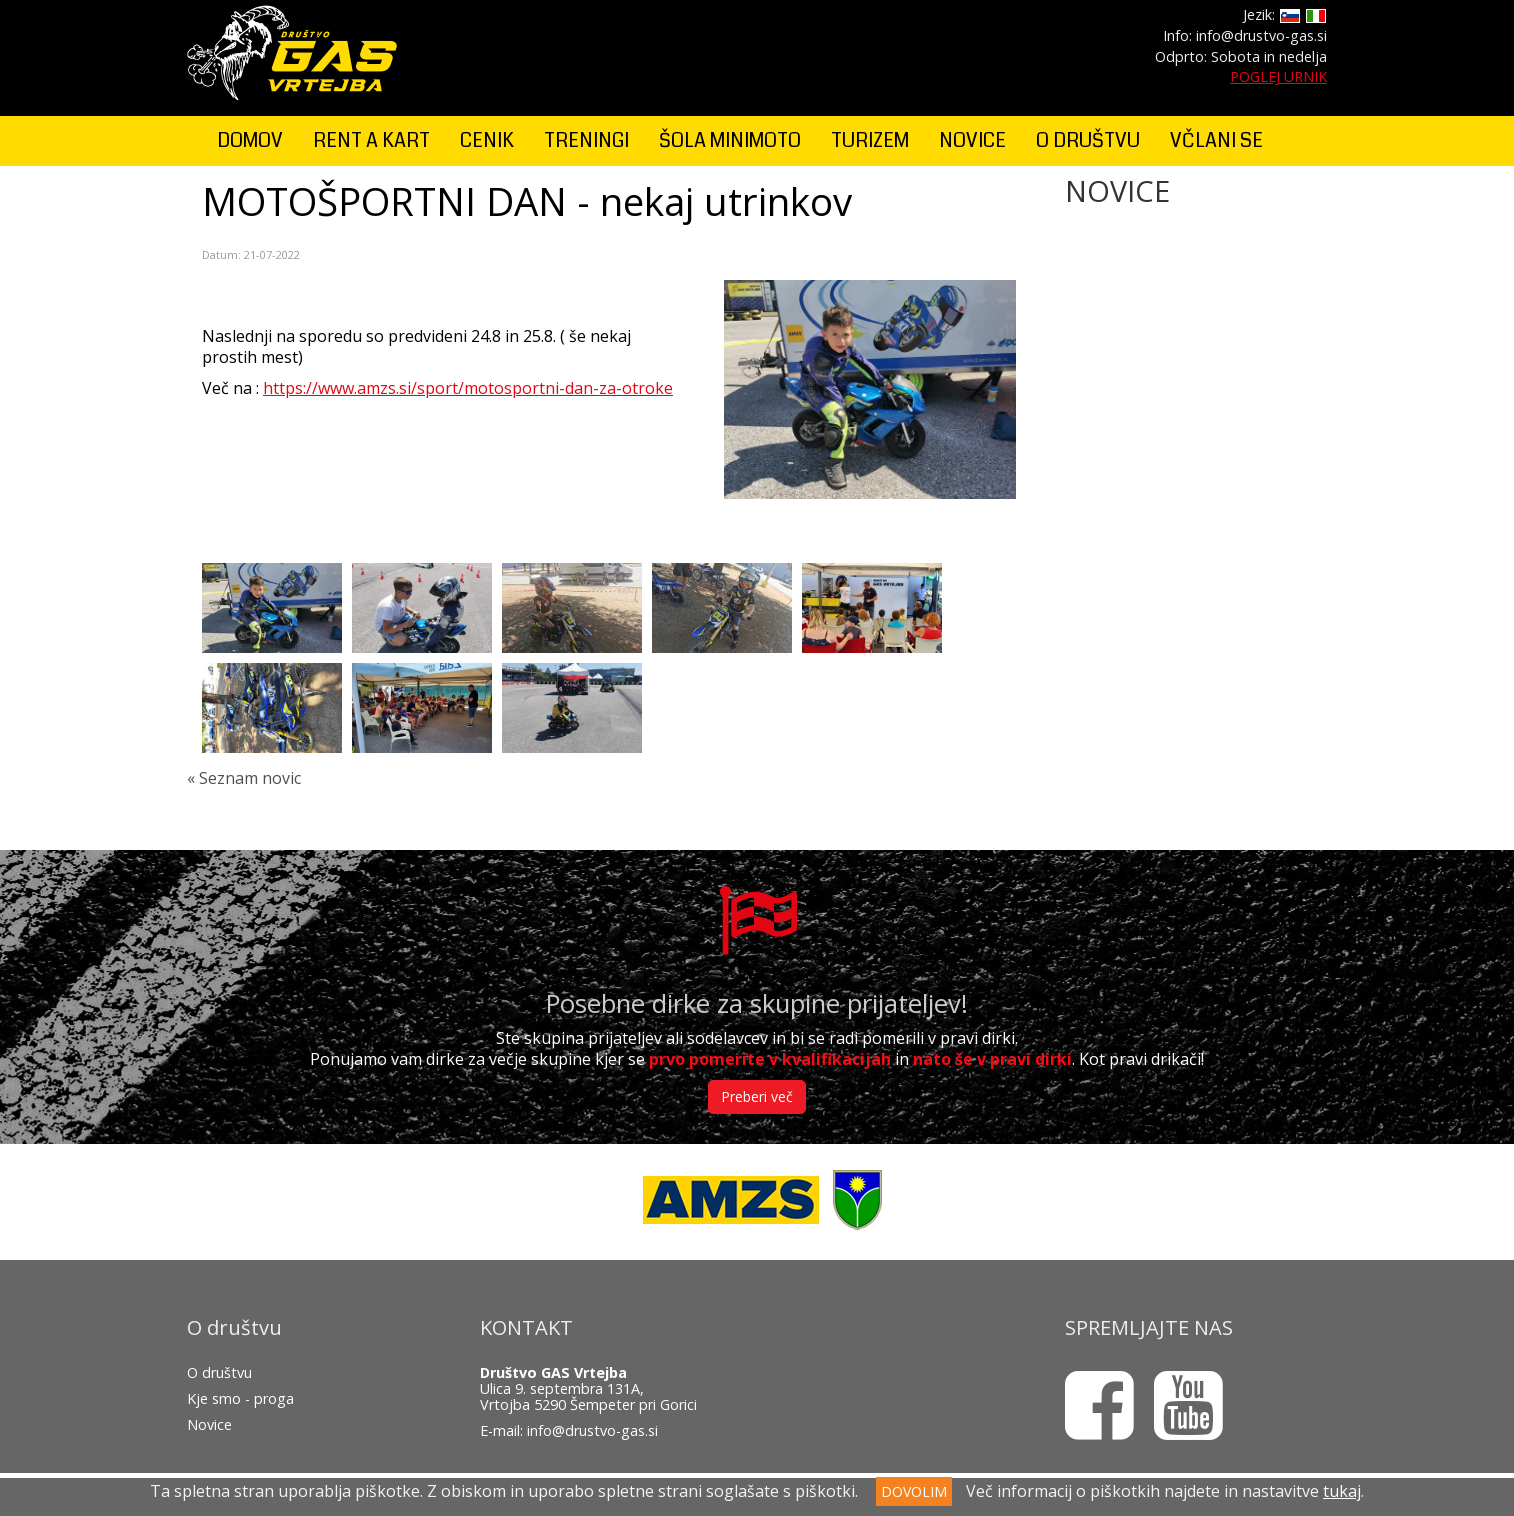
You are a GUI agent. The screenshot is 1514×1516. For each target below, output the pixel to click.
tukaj (1342, 1491)
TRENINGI (586, 140)
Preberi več (757, 1096)
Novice (209, 1424)
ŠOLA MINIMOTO (730, 140)
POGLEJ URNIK (1278, 76)
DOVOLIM (914, 1491)
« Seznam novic (244, 778)
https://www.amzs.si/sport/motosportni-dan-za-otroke (468, 388)
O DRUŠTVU (1088, 140)
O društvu (219, 1372)
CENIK (487, 140)
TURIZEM (870, 140)
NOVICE (972, 140)
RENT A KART (371, 140)
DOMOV (250, 140)
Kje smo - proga (240, 1398)
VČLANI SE (1216, 140)
